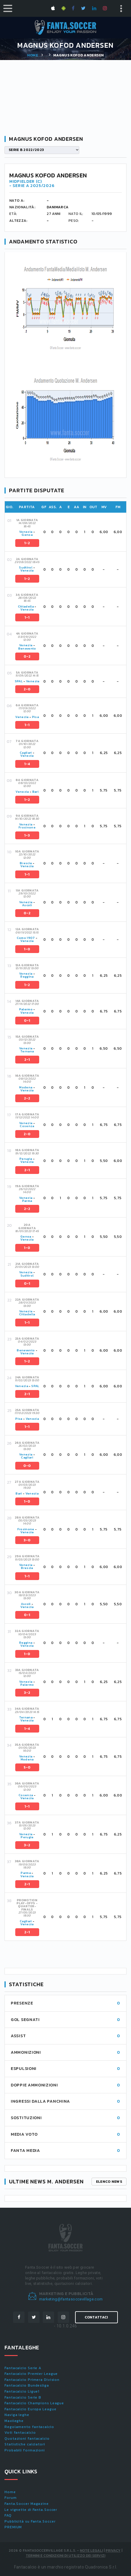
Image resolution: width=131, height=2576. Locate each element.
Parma (27, 1201)
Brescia (26, 863)
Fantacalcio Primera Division (32, 2379)
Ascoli (27, 905)
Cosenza (27, 1126)
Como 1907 (26, 938)
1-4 (27, 764)
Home (32, 55)
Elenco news (109, 2181)
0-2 (27, 656)
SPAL (19, 681)
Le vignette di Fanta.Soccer (30, 2509)
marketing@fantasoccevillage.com (71, 2299)
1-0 (27, 949)
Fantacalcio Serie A (22, 2368)
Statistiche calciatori (24, 2444)
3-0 (27, 1540)
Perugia (25, 1159)
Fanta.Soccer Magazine (26, 2503)
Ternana (27, 1051)
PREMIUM (13, 2527)
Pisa (35, 717)
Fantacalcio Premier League (31, 2373)
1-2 (27, 543)
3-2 (27, 1692)
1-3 (27, 835)
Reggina (26, 976)
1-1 (27, 617)
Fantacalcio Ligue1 (21, 2391)
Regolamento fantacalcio (29, 2427)
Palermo (26, 1009)
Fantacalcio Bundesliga (26, 2385)
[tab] (70, 532)
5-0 (27, 1767)
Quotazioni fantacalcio (27, 2438)
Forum (10, 2497)
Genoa (27, 534)
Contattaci (96, 2317)
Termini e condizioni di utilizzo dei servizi (65, 2555)
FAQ (8, 2515)
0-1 (27, 1020)
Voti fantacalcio (20, 2432)
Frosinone (27, 827)
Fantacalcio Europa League (30, 2409)
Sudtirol (25, 567)
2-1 (27, 1059)
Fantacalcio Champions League (34, 2403)
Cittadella (26, 606)
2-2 (27, 1098)
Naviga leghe (16, 2415)
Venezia (25, 531)
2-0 (27, 689)
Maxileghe (14, 2421)
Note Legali (91, 2550)
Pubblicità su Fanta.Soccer (29, 2521)
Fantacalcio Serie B (22, 2397)
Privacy (113, 2550)
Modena (25, 1087)
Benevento (27, 648)
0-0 (27, 1465)
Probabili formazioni (24, 2450)
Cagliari (26, 752)
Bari (35, 791)
